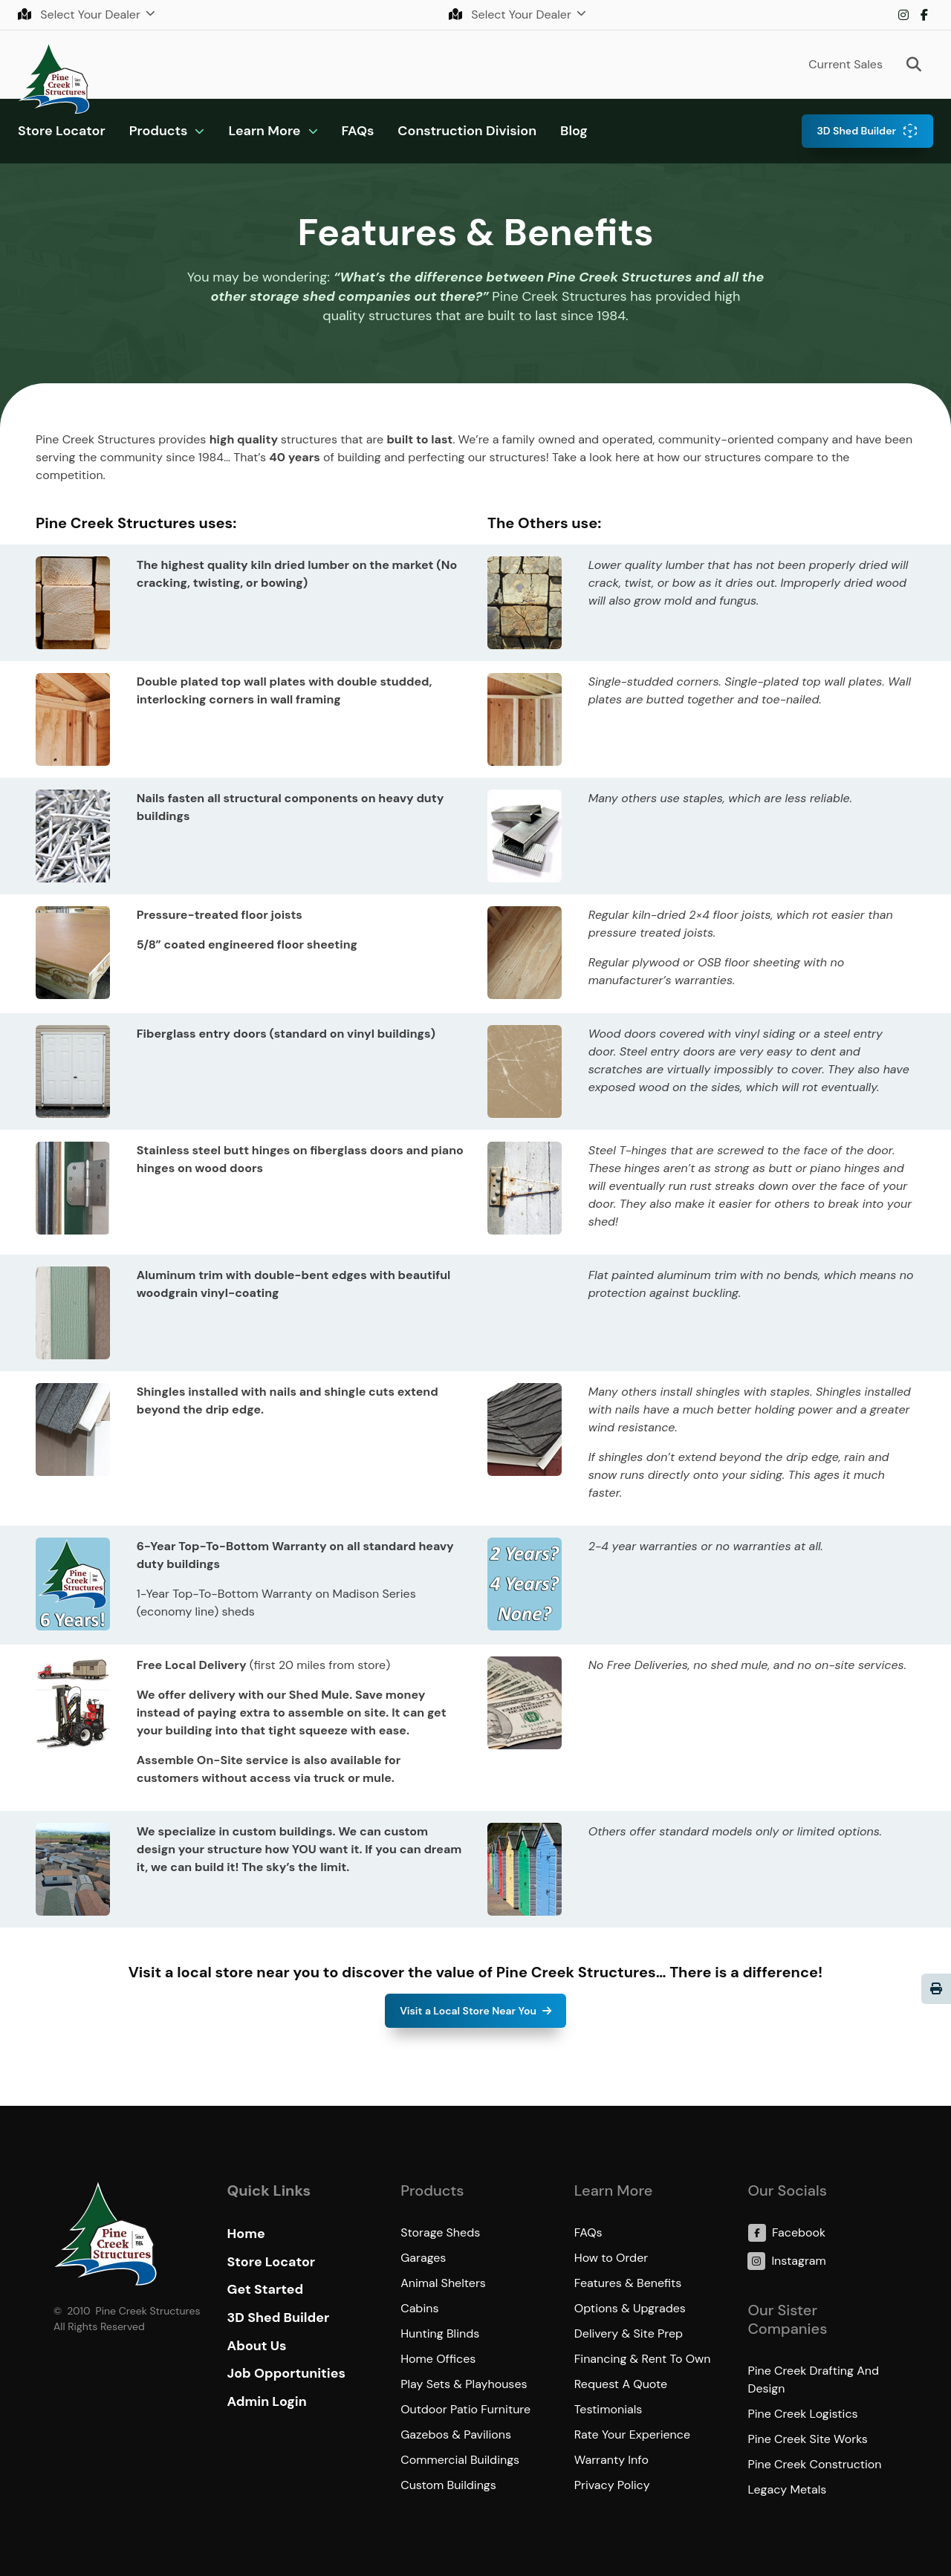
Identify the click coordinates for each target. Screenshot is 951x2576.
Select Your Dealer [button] (80, 14)
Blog (574, 131)
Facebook (924, 14)
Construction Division (466, 131)
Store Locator (62, 131)
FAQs (358, 131)
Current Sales (845, 64)
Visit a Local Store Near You (468, 2010)
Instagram (903, 14)
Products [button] (158, 131)
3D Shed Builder (856, 130)
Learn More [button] (264, 131)
